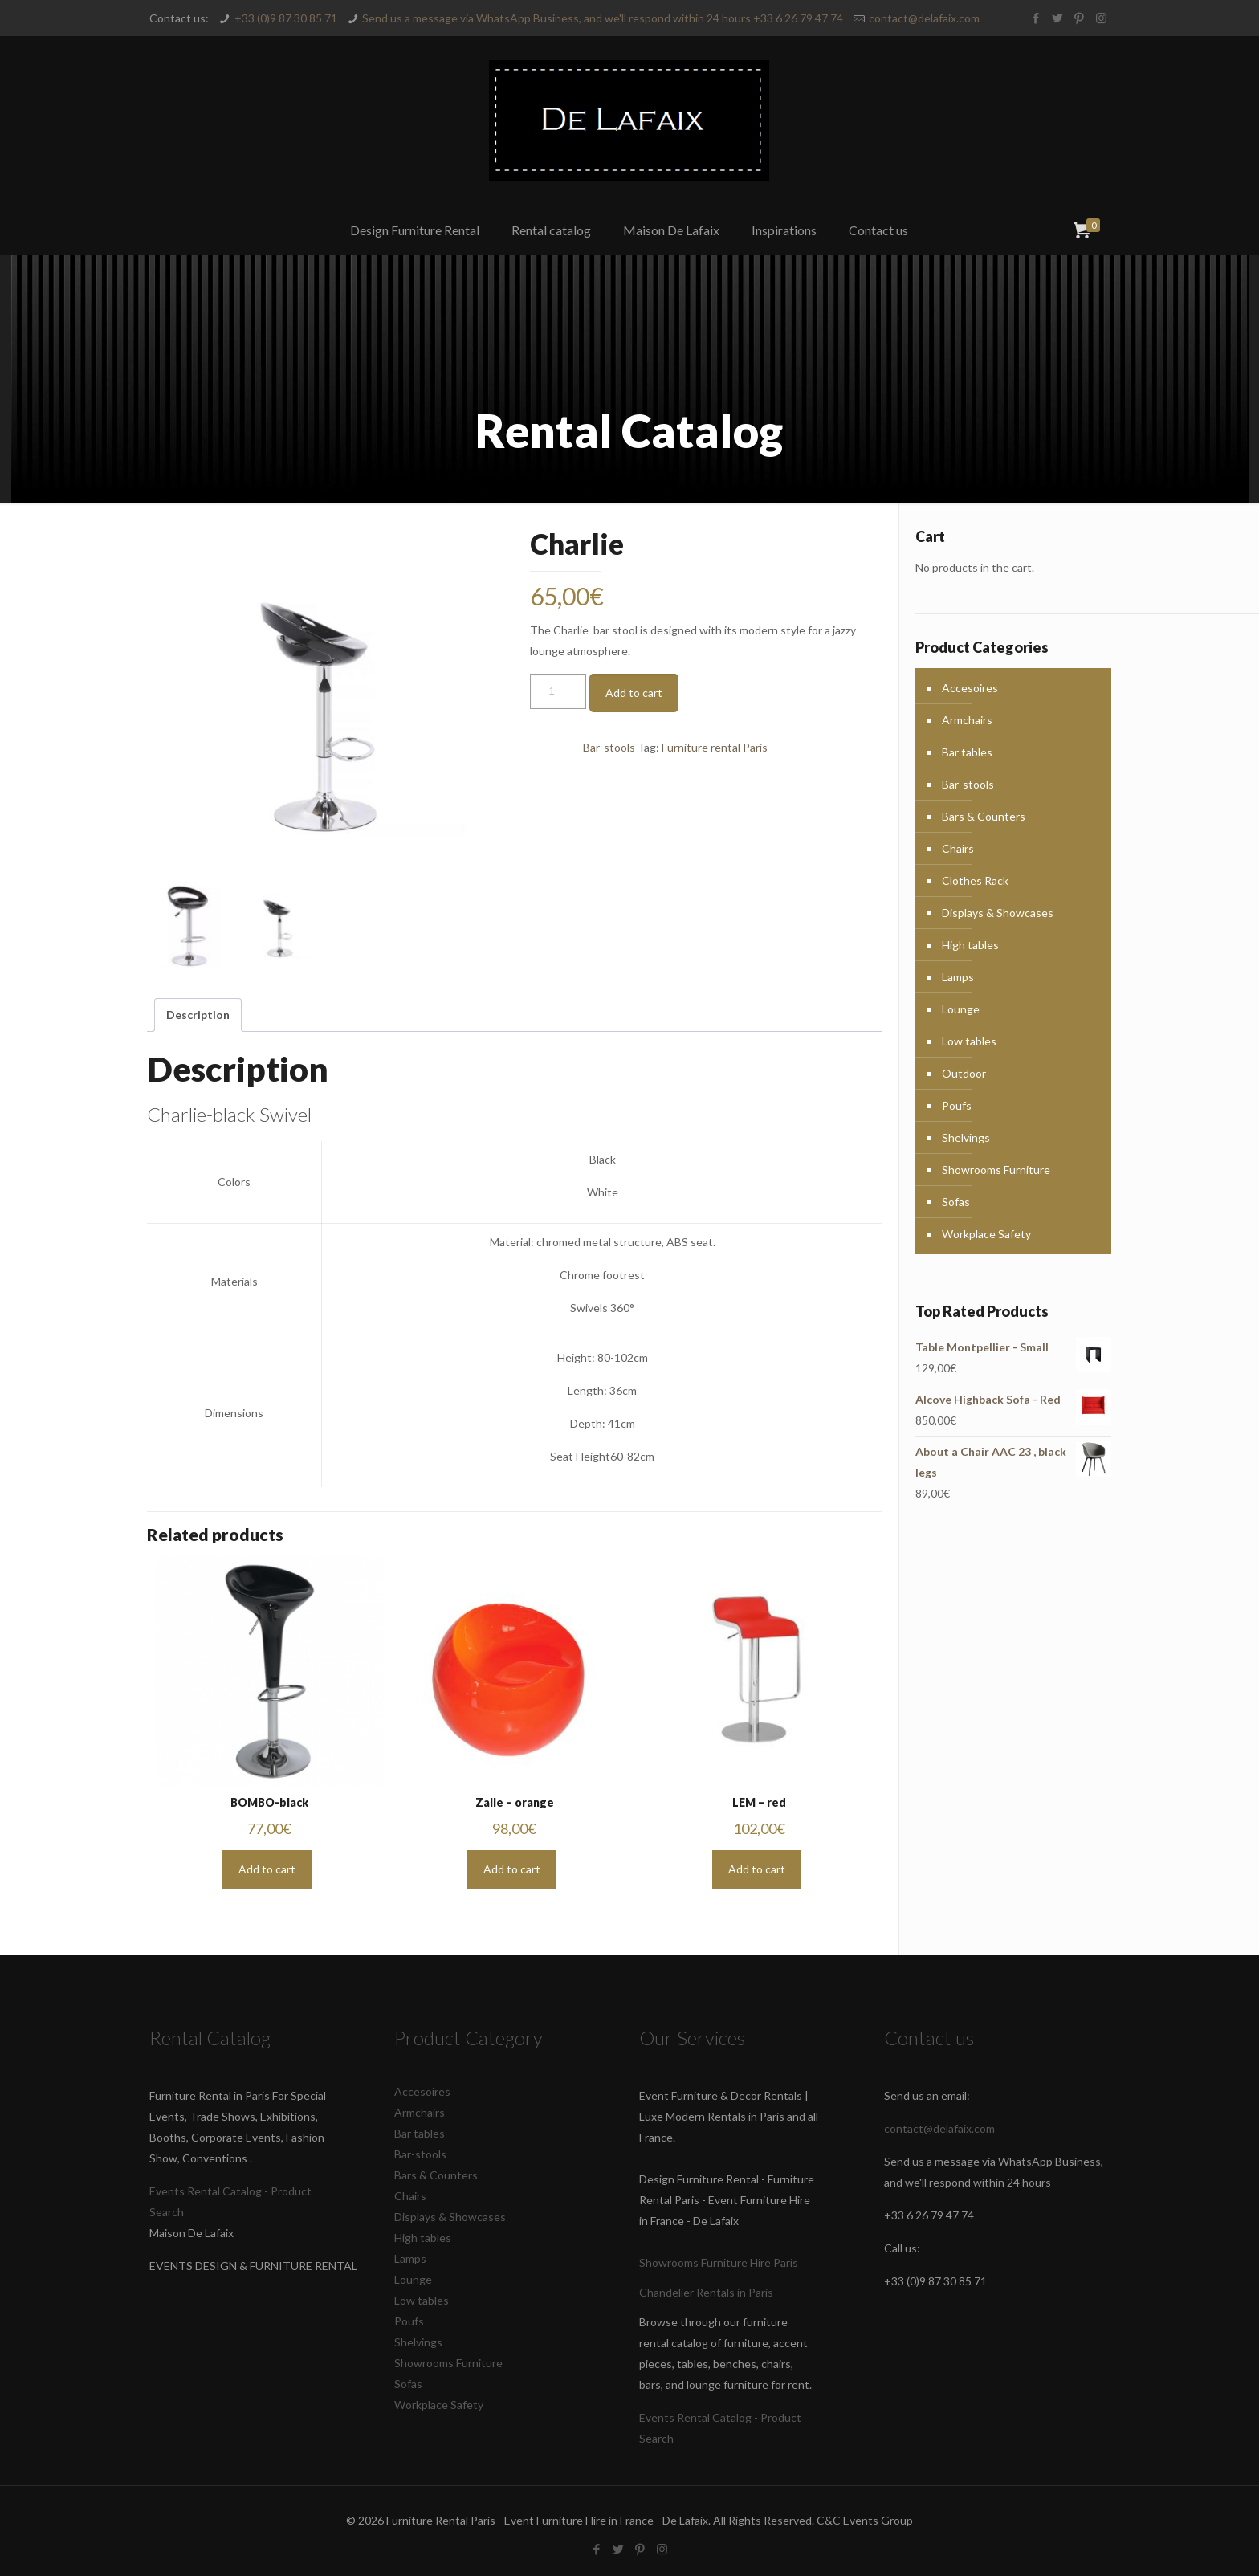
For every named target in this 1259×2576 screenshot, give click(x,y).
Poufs (957, 1105)
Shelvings (966, 1137)
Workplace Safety (986, 1234)
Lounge (961, 1009)
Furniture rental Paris (715, 747)
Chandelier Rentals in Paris (706, 2292)
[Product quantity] (558, 691)
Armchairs (967, 720)
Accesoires (970, 688)
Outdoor (964, 1073)
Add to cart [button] (266, 1869)
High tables (970, 945)
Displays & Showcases (997, 912)
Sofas (956, 1202)
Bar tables (967, 752)
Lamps (958, 977)
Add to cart (633, 692)
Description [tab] (198, 1014)
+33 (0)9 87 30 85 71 (285, 18)
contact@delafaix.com (924, 18)
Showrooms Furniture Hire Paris (718, 2262)
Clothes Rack (975, 880)
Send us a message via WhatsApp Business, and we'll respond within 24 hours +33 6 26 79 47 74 (602, 18)
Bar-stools (609, 747)
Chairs (958, 848)
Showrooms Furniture (996, 1169)
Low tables (969, 1041)
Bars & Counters (983, 816)
